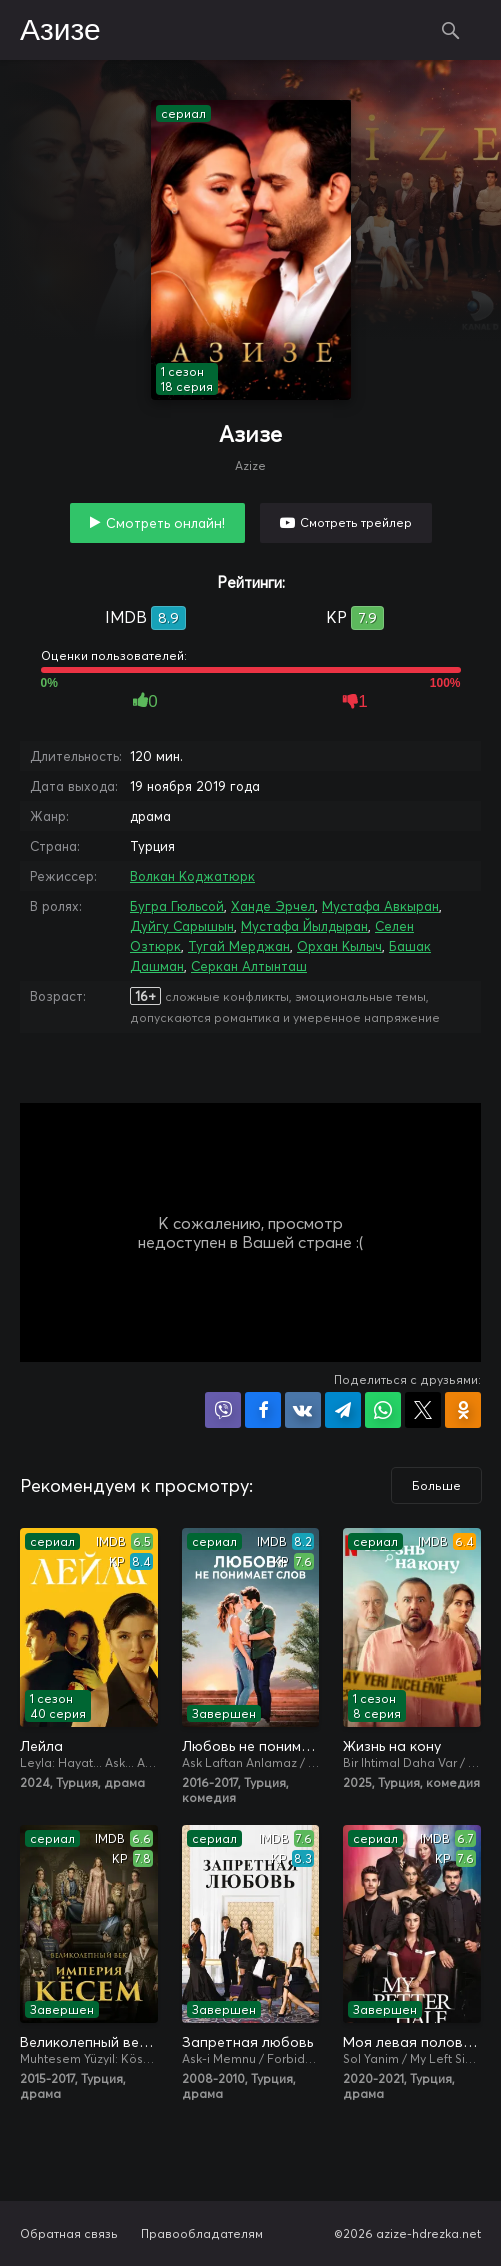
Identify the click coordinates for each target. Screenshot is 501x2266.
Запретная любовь (247, 2042)
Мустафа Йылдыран (304, 926)
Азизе (60, 31)
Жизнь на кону (392, 1746)
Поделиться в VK (303, 1410)
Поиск (451, 30)
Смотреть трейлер (356, 522)
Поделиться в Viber (223, 1410)
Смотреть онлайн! (165, 523)
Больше (436, 1485)
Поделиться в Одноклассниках (463, 1410)
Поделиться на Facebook (263, 1410)
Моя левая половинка (412, 2042)
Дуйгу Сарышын (182, 926)
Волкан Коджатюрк (192, 876)
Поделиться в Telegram (343, 1410)
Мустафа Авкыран (380, 906)
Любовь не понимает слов (251, 1746)
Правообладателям (202, 2233)
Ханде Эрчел (273, 906)
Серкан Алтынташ (249, 966)
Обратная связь (69, 2233)
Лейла (41, 1746)
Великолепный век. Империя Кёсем (89, 2042)
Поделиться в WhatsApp (383, 1410)
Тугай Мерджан (239, 946)
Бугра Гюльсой (177, 906)
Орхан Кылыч (339, 946)
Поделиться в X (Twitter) (423, 1410)
